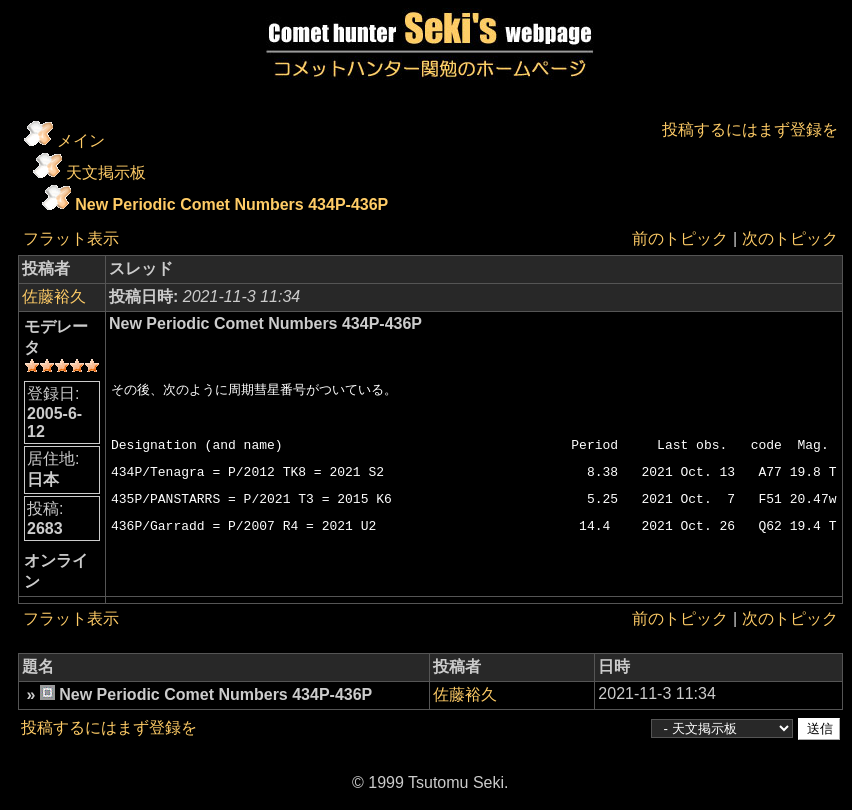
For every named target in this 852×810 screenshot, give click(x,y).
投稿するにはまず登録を (749, 129)
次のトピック (789, 238)
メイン (81, 140)
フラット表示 (71, 238)
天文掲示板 (106, 172)
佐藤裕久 (54, 296)
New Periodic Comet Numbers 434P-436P (231, 204)
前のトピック (680, 238)
